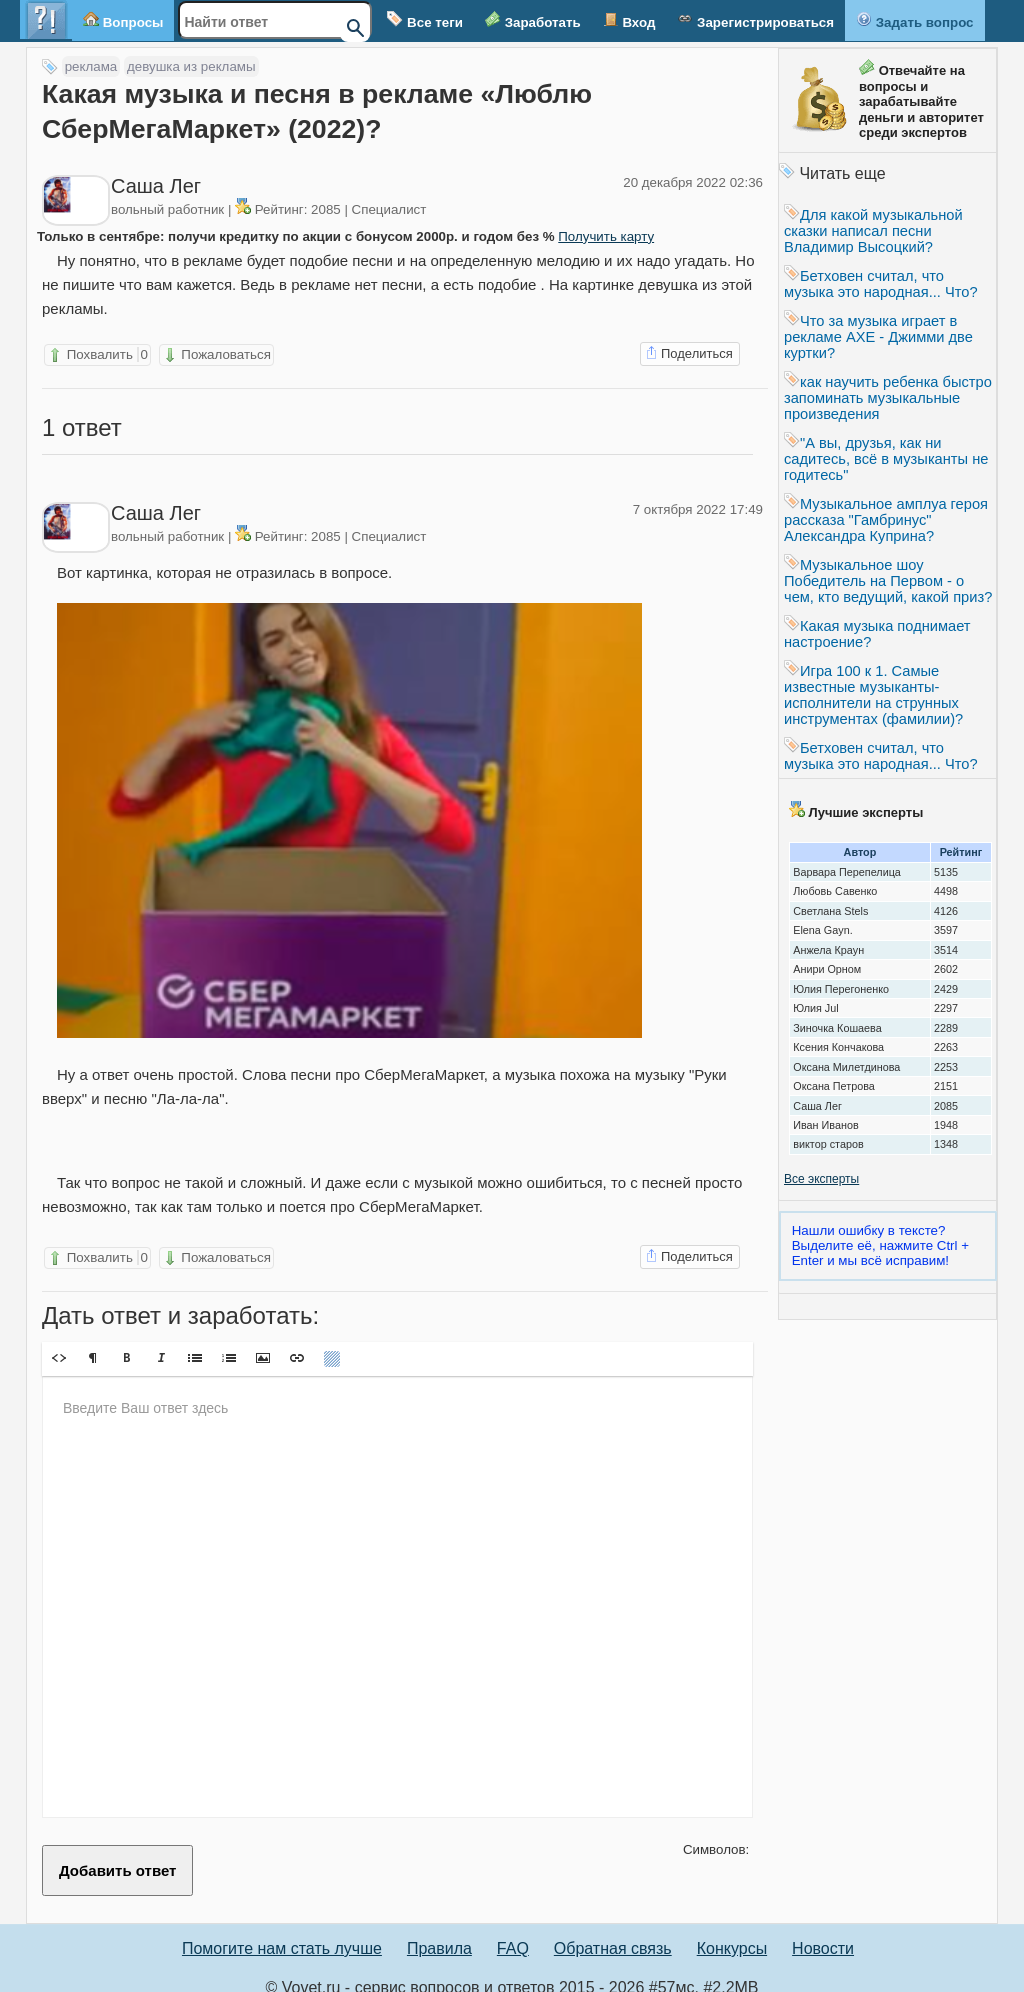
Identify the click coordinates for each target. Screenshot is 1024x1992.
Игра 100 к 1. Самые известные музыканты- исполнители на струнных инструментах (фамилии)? (873, 695)
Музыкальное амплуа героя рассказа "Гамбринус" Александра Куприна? (886, 520)
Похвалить (97, 355)
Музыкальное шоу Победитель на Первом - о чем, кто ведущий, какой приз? (888, 581)
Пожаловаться (216, 355)
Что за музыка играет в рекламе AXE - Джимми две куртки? (878, 337)
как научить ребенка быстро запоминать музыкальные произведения (888, 398)
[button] (59, 1343)
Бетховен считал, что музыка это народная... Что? (881, 284)
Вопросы (123, 20)
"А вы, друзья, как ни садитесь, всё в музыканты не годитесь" (886, 459)
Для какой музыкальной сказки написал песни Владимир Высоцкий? (873, 231)
